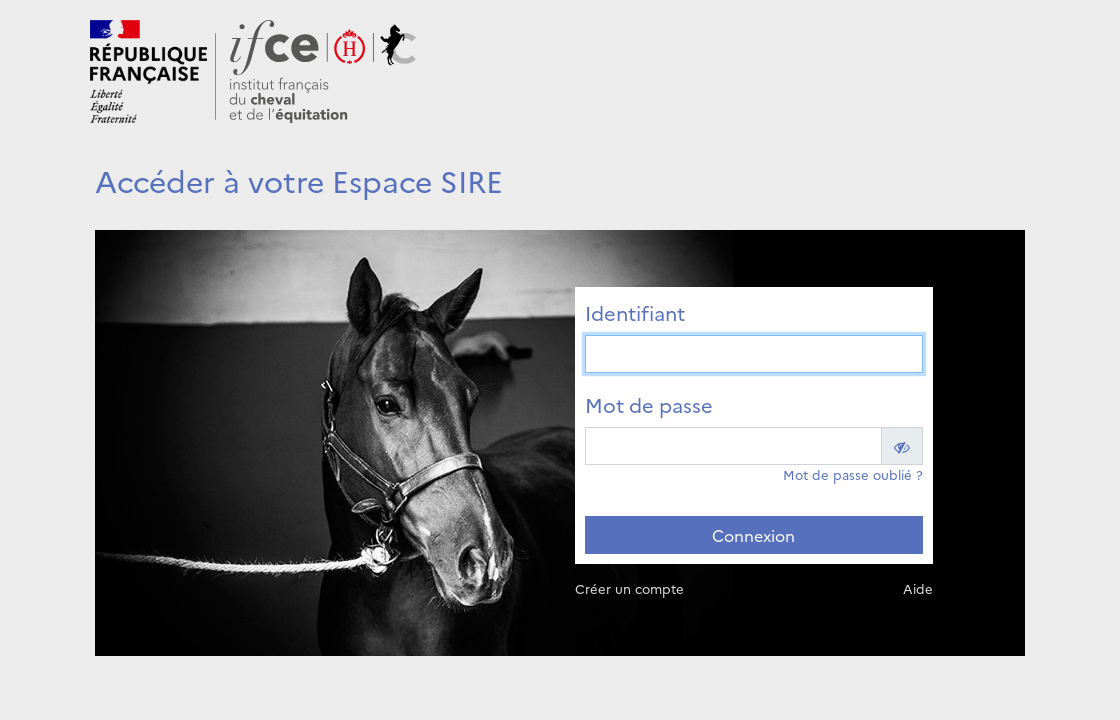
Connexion (753, 535)
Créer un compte (629, 588)
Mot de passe (649, 404)
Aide (918, 588)
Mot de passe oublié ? (853, 474)
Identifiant (635, 312)
